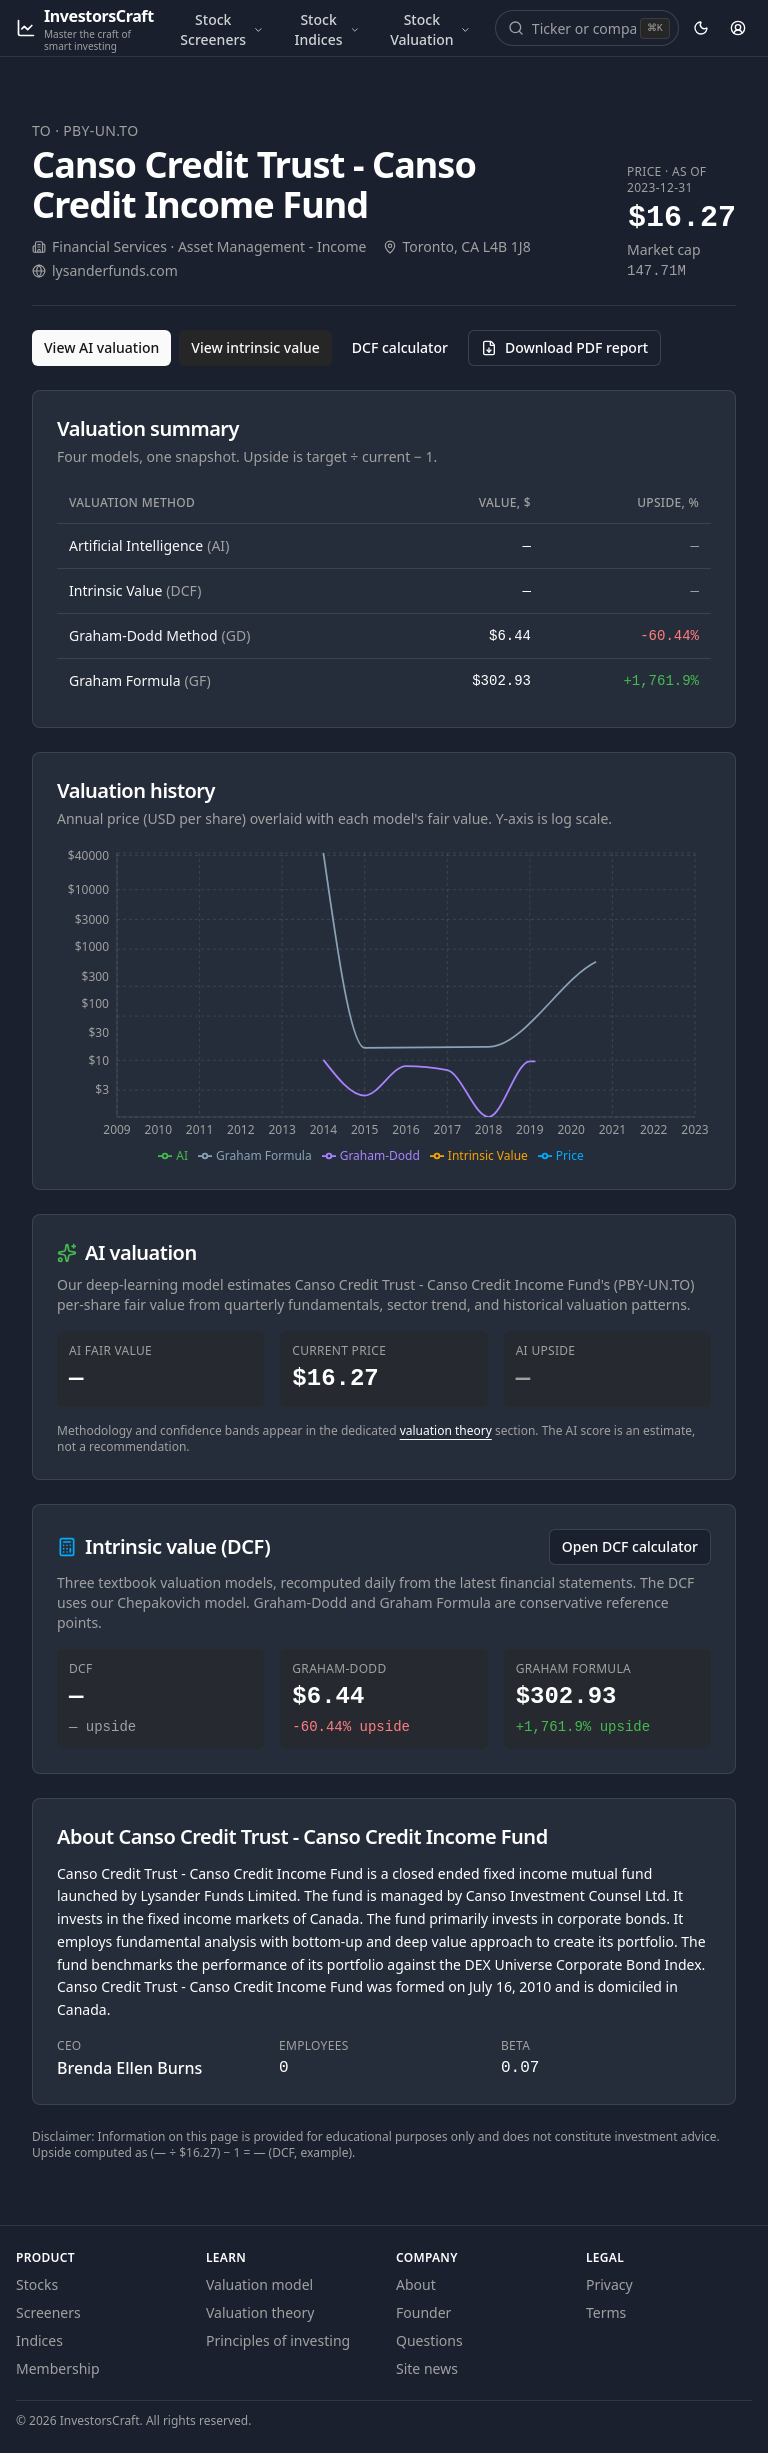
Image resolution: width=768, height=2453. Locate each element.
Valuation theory (260, 2312)
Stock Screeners (221, 29)
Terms (606, 2312)
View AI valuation (101, 347)
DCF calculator (400, 347)
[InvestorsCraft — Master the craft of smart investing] (85, 28)
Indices (39, 2340)
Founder (423, 2312)
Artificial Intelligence (149, 545)
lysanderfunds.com (115, 270)
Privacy (609, 2284)
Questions (429, 2340)
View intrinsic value (255, 347)
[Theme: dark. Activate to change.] (701, 28)
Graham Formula (140, 680)
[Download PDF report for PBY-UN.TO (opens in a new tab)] (564, 348)
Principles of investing (278, 2340)
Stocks (37, 2284)
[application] (384, 1005)
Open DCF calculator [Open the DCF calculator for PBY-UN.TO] (630, 1546)
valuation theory (446, 1430)
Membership (58, 2368)
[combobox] (584, 28)
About (416, 2284)
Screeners (48, 2312)
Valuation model (259, 2284)
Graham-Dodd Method (159, 635)
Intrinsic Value (135, 590)
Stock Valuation (430, 29)
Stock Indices (327, 29)
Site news (427, 2368)
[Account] (737, 28)
